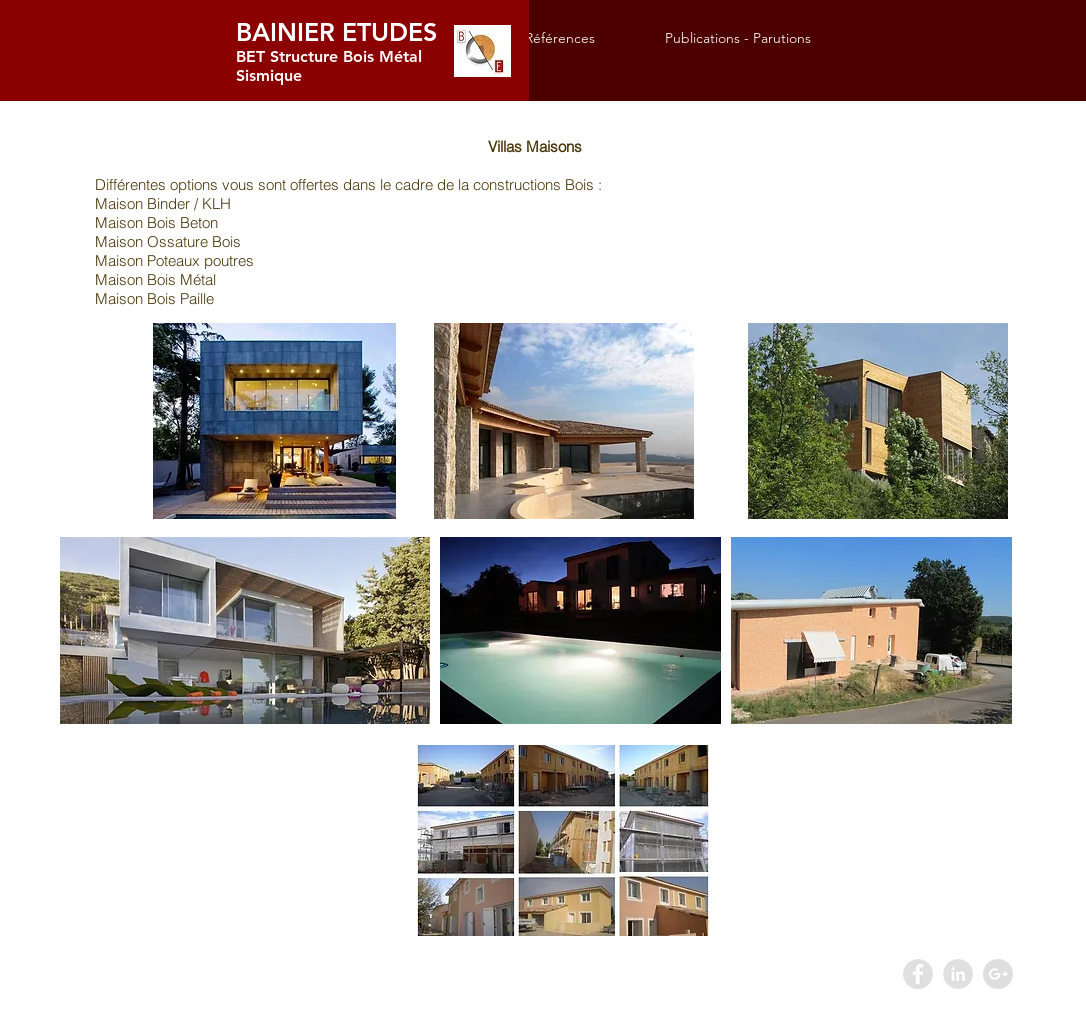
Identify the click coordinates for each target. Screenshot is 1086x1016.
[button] (580, 38)
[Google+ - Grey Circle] (998, 974)
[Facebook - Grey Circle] (918, 974)
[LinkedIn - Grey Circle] (958, 974)
